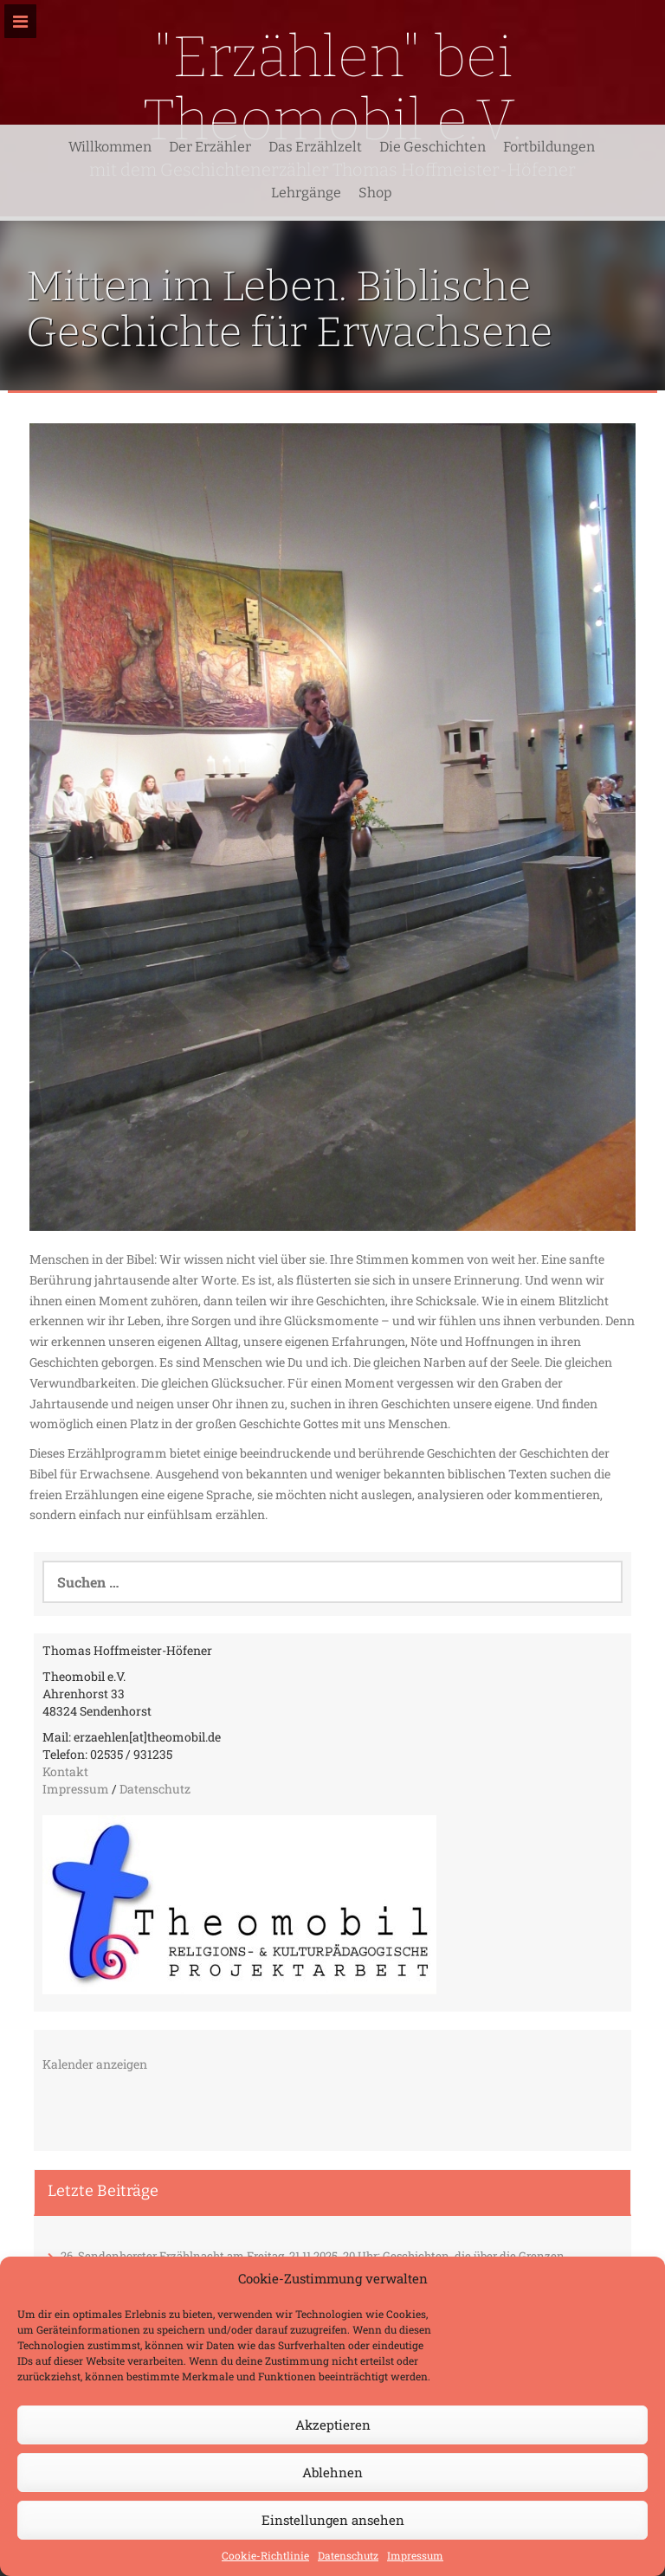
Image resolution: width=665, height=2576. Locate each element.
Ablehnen (332, 2472)
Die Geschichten (432, 146)
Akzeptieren (333, 2424)
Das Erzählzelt (315, 146)
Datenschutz (348, 2555)
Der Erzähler (210, 146)
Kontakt (65, 1771)
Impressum (415, 2555)
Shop (375, 192)
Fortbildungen (549, 146)
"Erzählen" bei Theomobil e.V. (333, 88)
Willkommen (110, 146)
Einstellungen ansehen (332, 2519)
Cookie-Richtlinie (265, 2555)
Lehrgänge (306, 192)
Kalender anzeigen (94, 2064)
